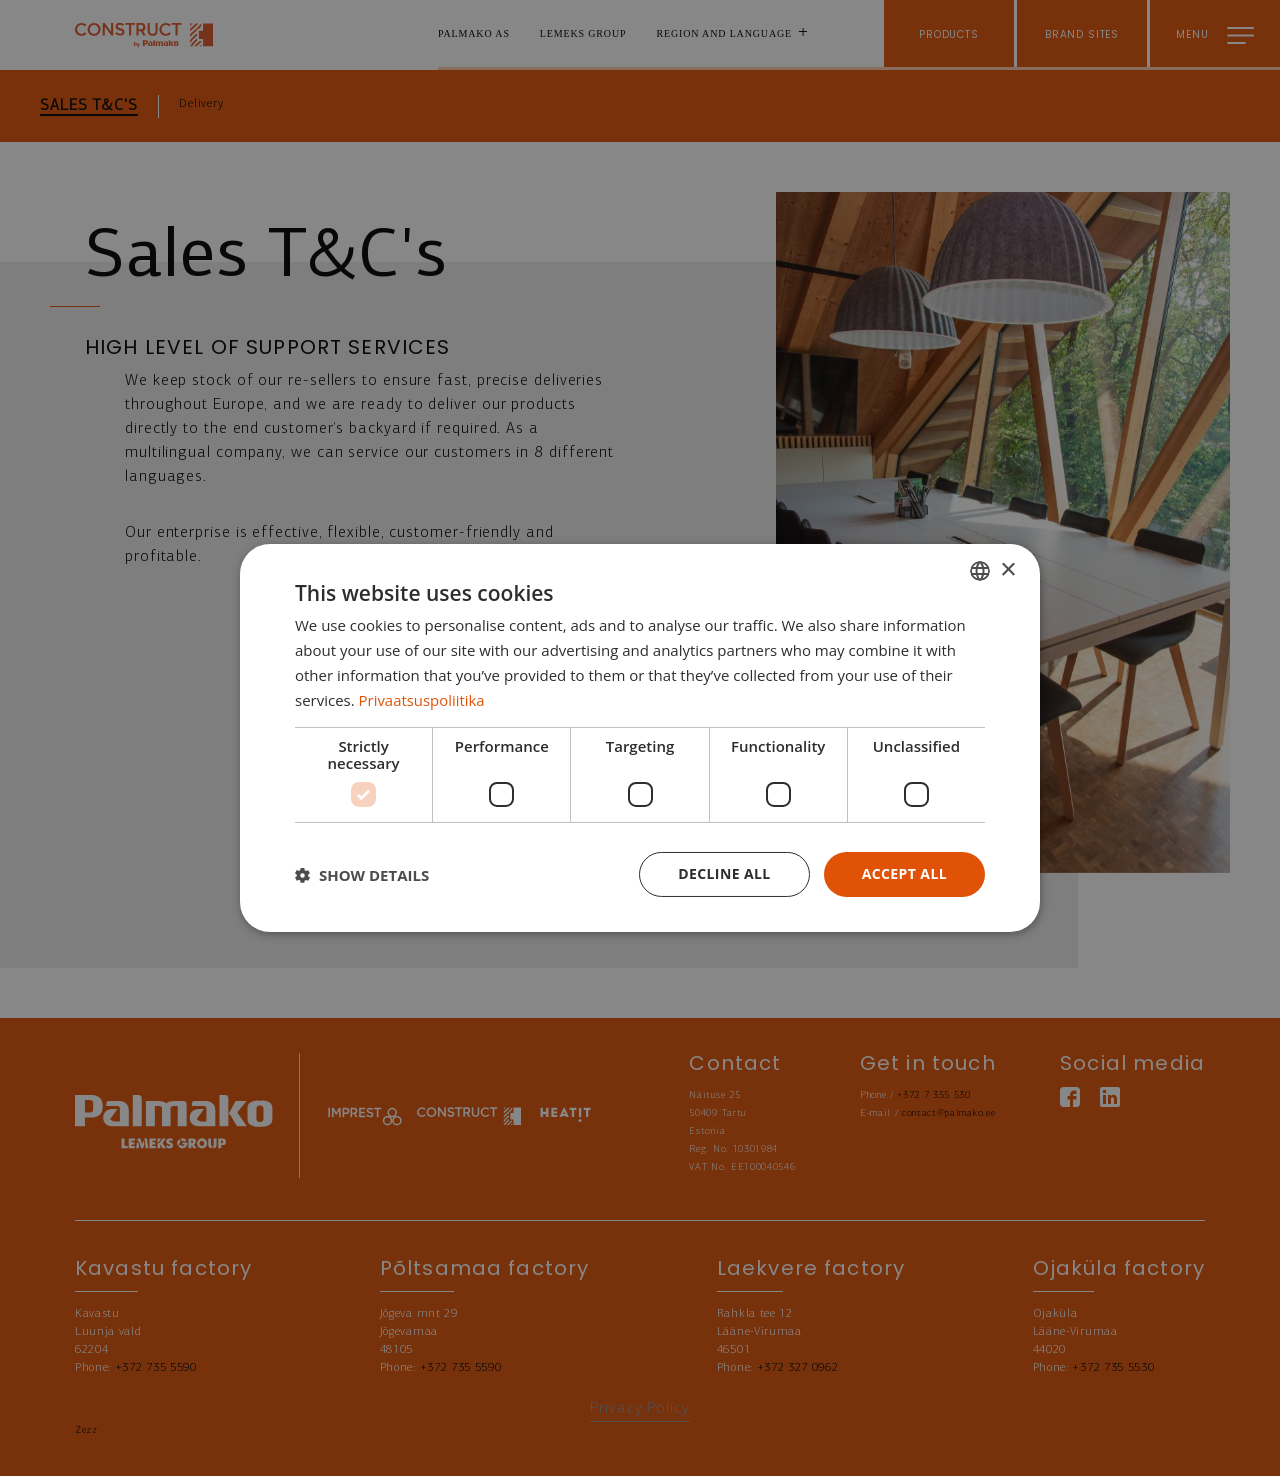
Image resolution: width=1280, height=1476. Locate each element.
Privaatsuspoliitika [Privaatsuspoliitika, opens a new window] (422, 700)
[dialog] (640, 738)
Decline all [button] (724, 873)
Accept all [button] (904, 873)
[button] (362, 875)
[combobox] (980, 571)
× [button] (1007, 569)
